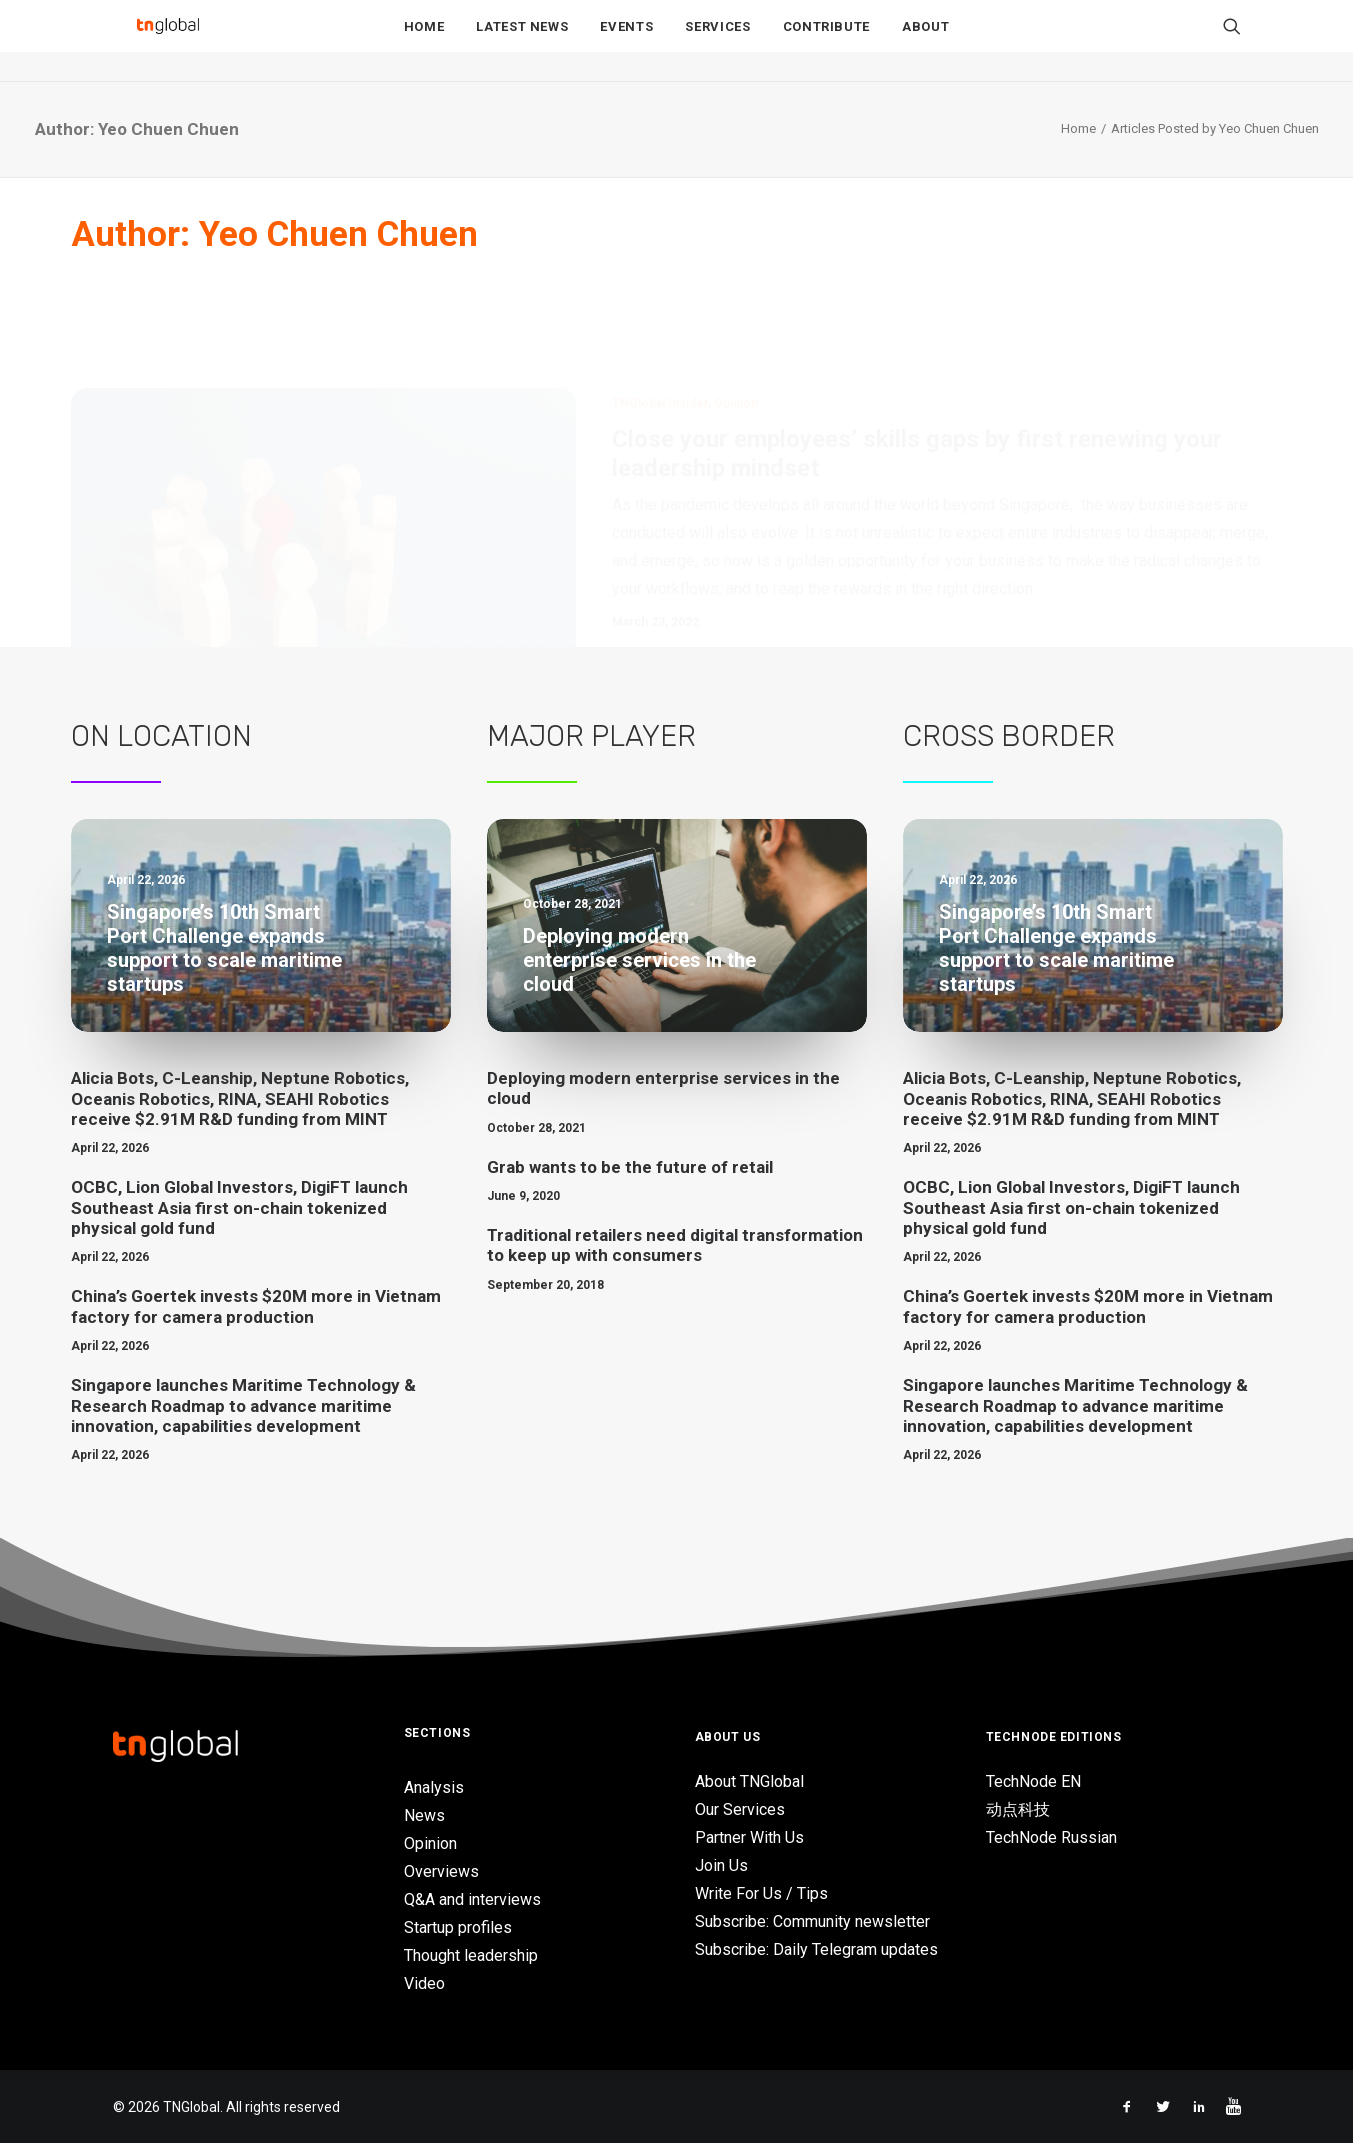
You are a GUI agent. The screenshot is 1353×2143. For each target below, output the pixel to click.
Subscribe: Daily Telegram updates (816, 1949)
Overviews (441, 1871)
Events (626, 41)
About (925, 41)
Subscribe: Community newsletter (812, 1921)
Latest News (522, 41)
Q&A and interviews (472, 1899)
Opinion (736, 307)
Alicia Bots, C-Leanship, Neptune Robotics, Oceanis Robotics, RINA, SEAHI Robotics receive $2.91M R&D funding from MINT (240, 1098)
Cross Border (1009, 736)
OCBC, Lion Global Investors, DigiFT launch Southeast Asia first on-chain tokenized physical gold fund (239, 1207)
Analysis (434, 1787)
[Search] (1232, 41)
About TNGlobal (749, 1781)
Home (424, 41)
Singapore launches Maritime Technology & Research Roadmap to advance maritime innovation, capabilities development (243, 1405)
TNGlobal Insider (660, 307)
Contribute (827, 41)
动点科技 (1018, 1809)
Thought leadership (471, 1955)
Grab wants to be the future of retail (630, 1167)
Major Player (591, 736)
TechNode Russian (1051, 1837)
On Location (161, 736)
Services (717, 41)
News (424, 1815)
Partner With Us (749, 1837)
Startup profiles (458, 1927)
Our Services (740, 1809)
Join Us (721, 1865)
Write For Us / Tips (761, 1893)
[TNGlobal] (168, 41)
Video (424, 1983)
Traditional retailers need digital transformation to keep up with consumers (675, 1245)
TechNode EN (1033, 1781)
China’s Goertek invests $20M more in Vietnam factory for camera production (256, 1306)
